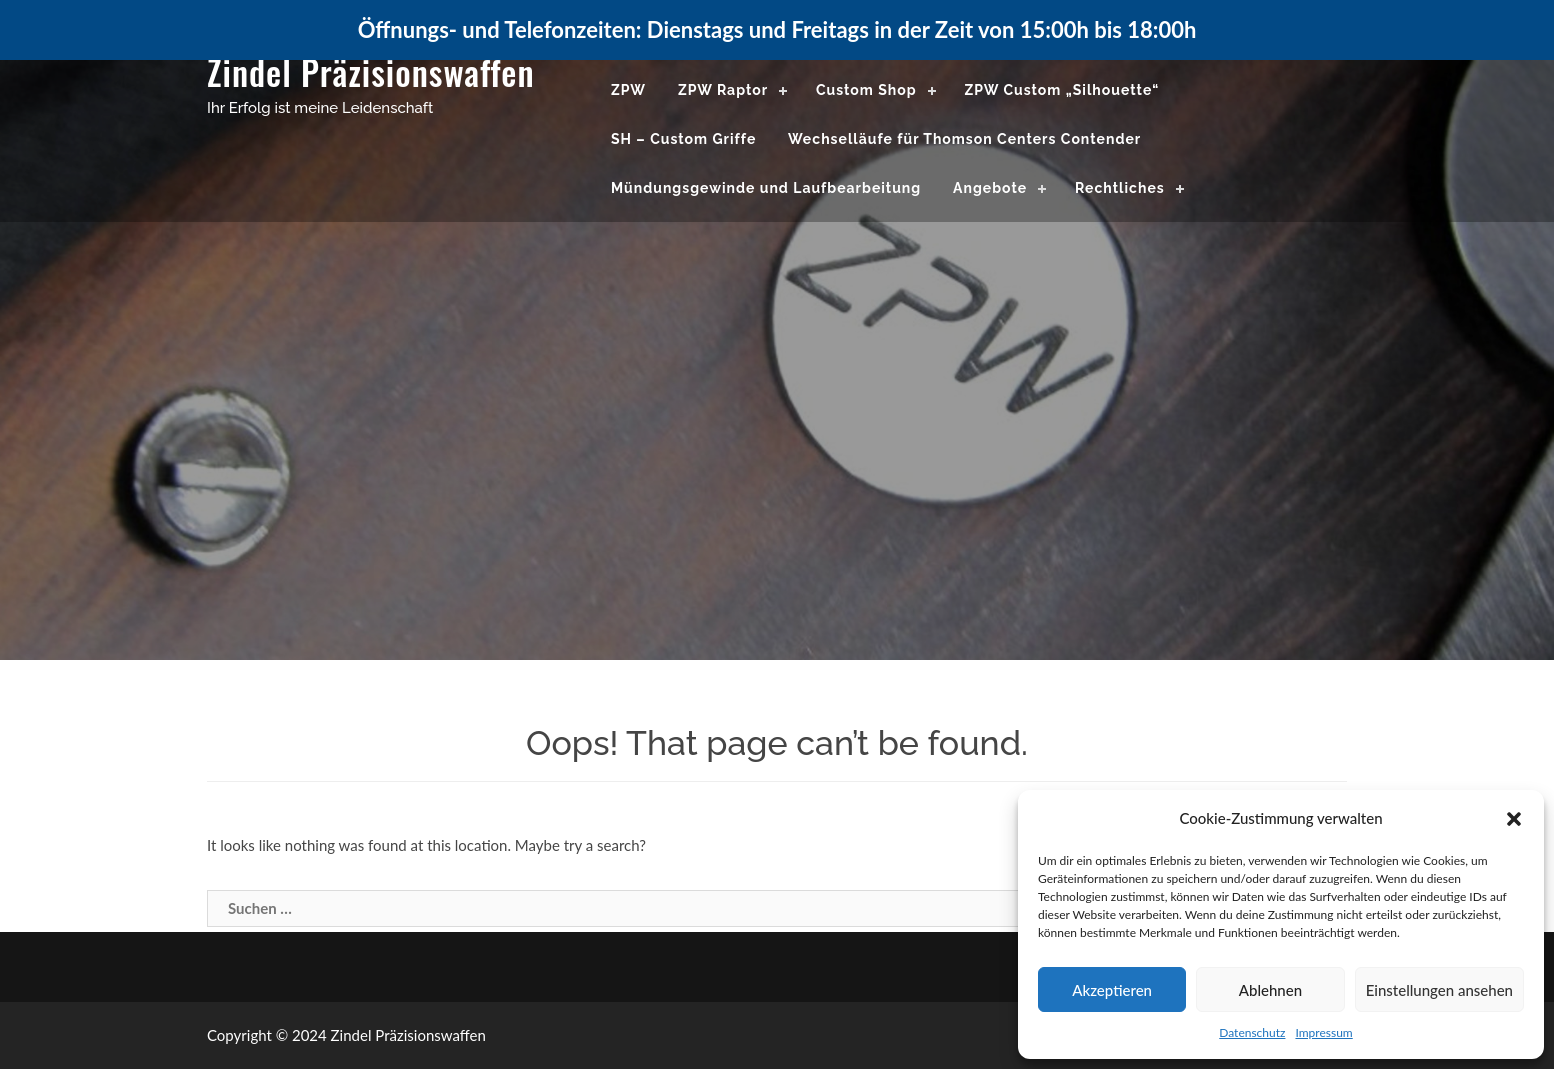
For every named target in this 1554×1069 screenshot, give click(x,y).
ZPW (628, 90)
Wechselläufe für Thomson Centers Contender (964, 139)
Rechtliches (1120, 188)
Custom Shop (866, 90)
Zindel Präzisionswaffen (371, 71)
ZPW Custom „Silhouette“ (1061, 90)
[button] (1514, 819)
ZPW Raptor (723, 90)
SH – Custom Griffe (683, 139)
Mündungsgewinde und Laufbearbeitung (766, 188)
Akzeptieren (1112, 990)
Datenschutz (1252, 1032)
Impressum (1323, 1032)
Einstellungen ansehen (1439, 990)
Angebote (990, 188)
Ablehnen (1270, 990)
